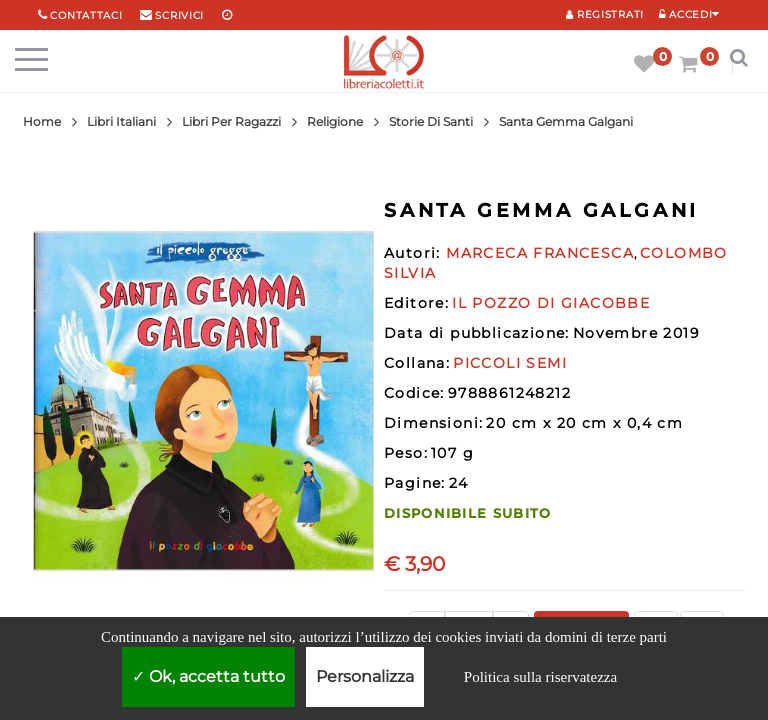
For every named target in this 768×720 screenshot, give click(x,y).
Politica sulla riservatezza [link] (540, 677)
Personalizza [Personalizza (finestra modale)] (365, 676)
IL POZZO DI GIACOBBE (551, 303)
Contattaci (86, 15)
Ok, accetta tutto (208, 676)
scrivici (179, 15)
